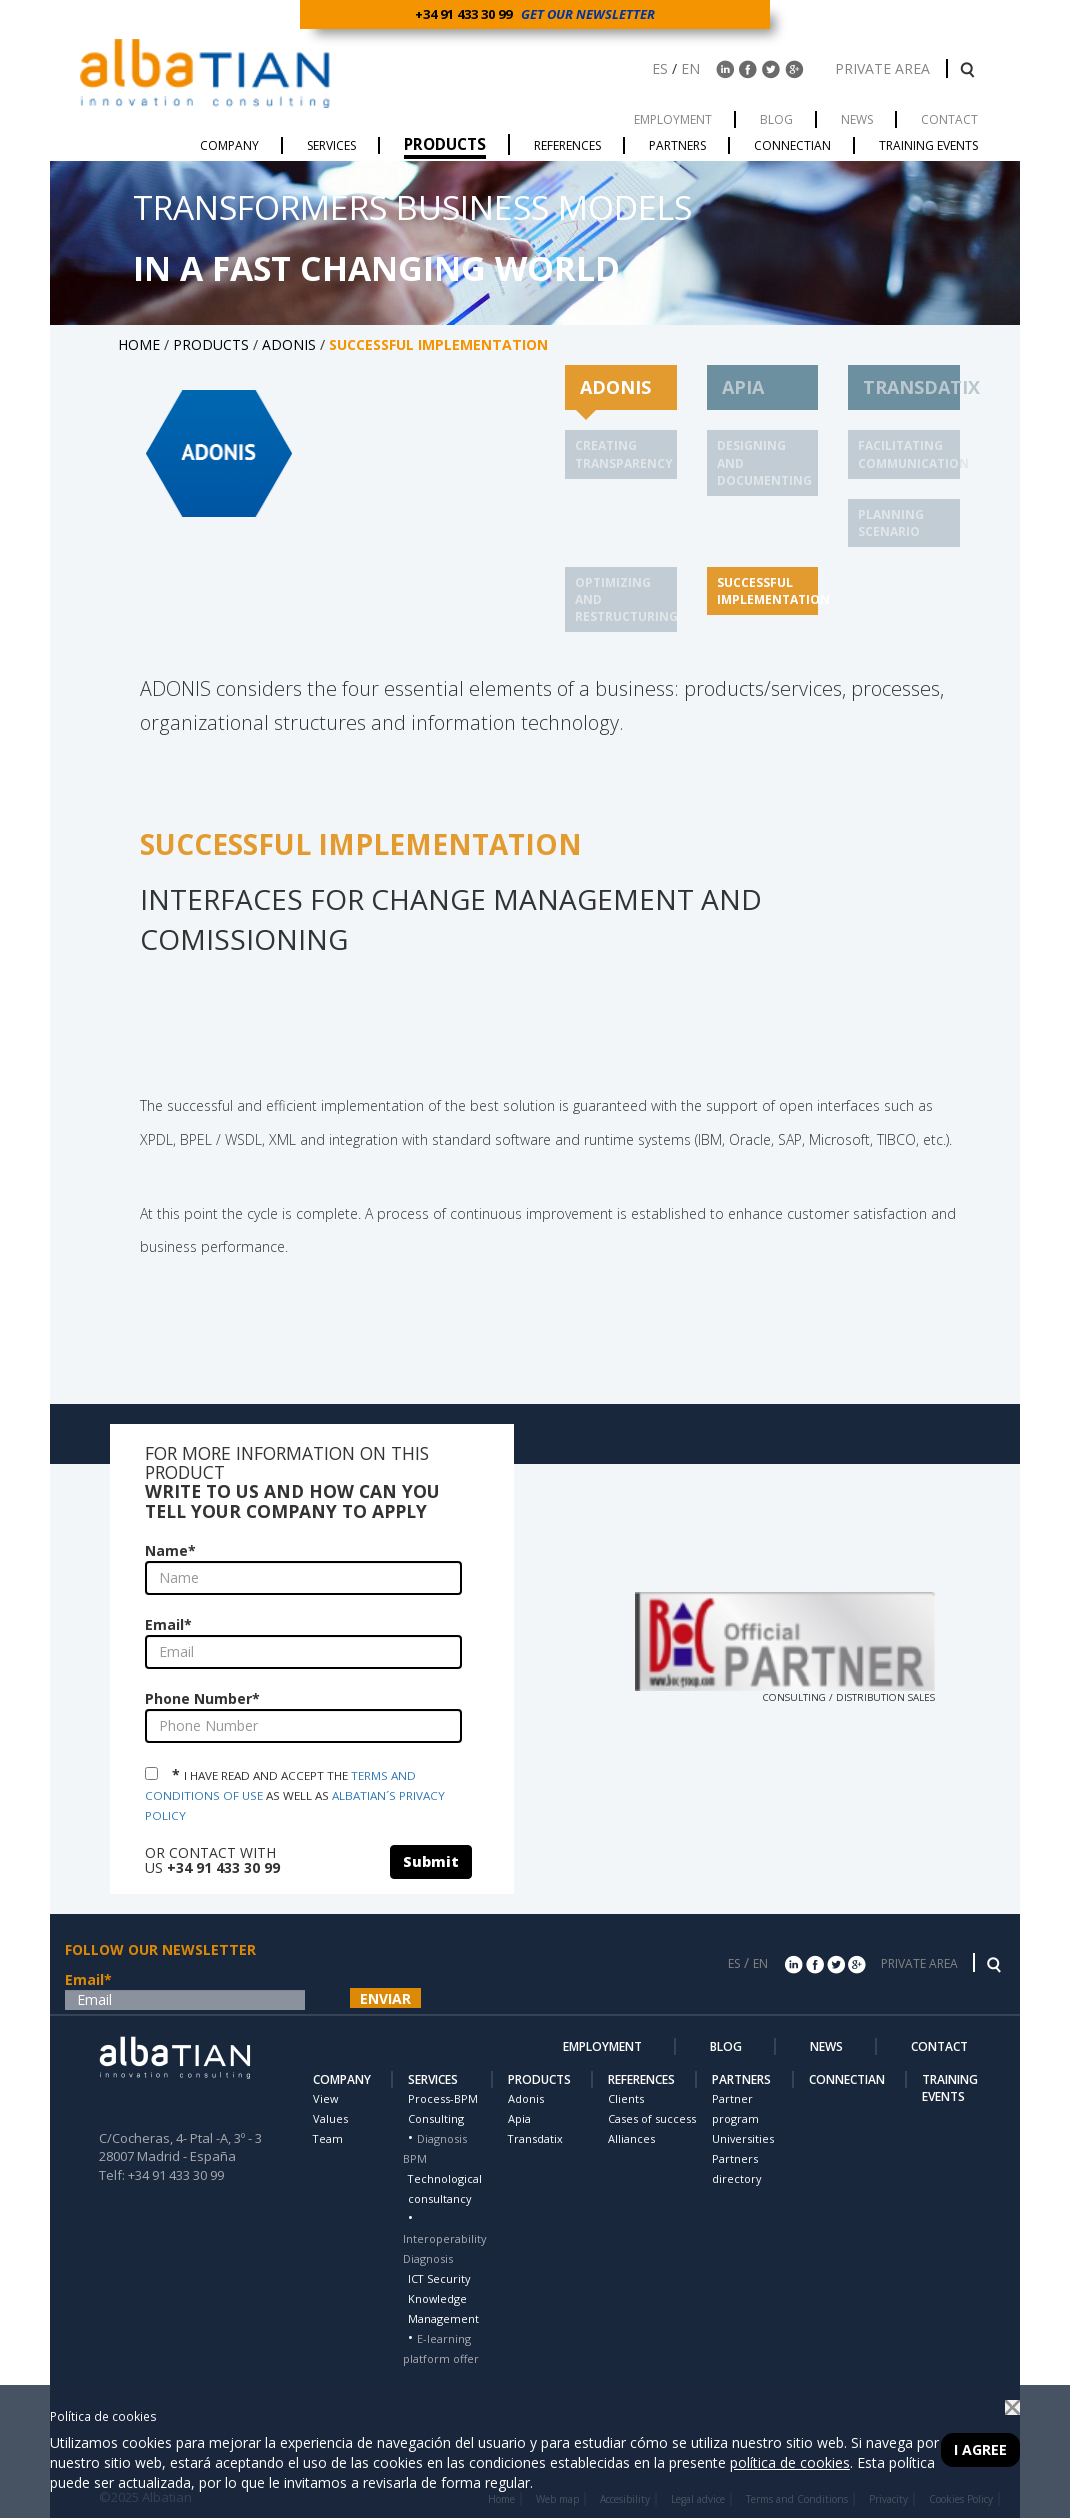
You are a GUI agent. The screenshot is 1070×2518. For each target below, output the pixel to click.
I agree (980, 2449)
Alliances (631, 2138)
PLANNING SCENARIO (891, 523)
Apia (519, 2118)
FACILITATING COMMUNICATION (913, 454)
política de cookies (790, 2462)
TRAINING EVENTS (950, 2088)
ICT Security (439, 2278)
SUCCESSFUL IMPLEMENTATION (773, 591)
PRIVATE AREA (884, 68)
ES (660, 68)
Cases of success (652, 2118)
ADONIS (289, 344)
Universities (743, 2138)
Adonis (526, 2098)
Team (328, 2138)
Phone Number (202, 1698)
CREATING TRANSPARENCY (624, 454)
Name (170, 1550)
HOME (139, 344)
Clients (626, 2098)
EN (690, 68)
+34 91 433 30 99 (466, 14)
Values (330, 2118)
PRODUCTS (211, 344)
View (325, 2098)
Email (168, 1624)
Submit (431, 1861)
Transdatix (535, 2138)
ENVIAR (385, 1998)
